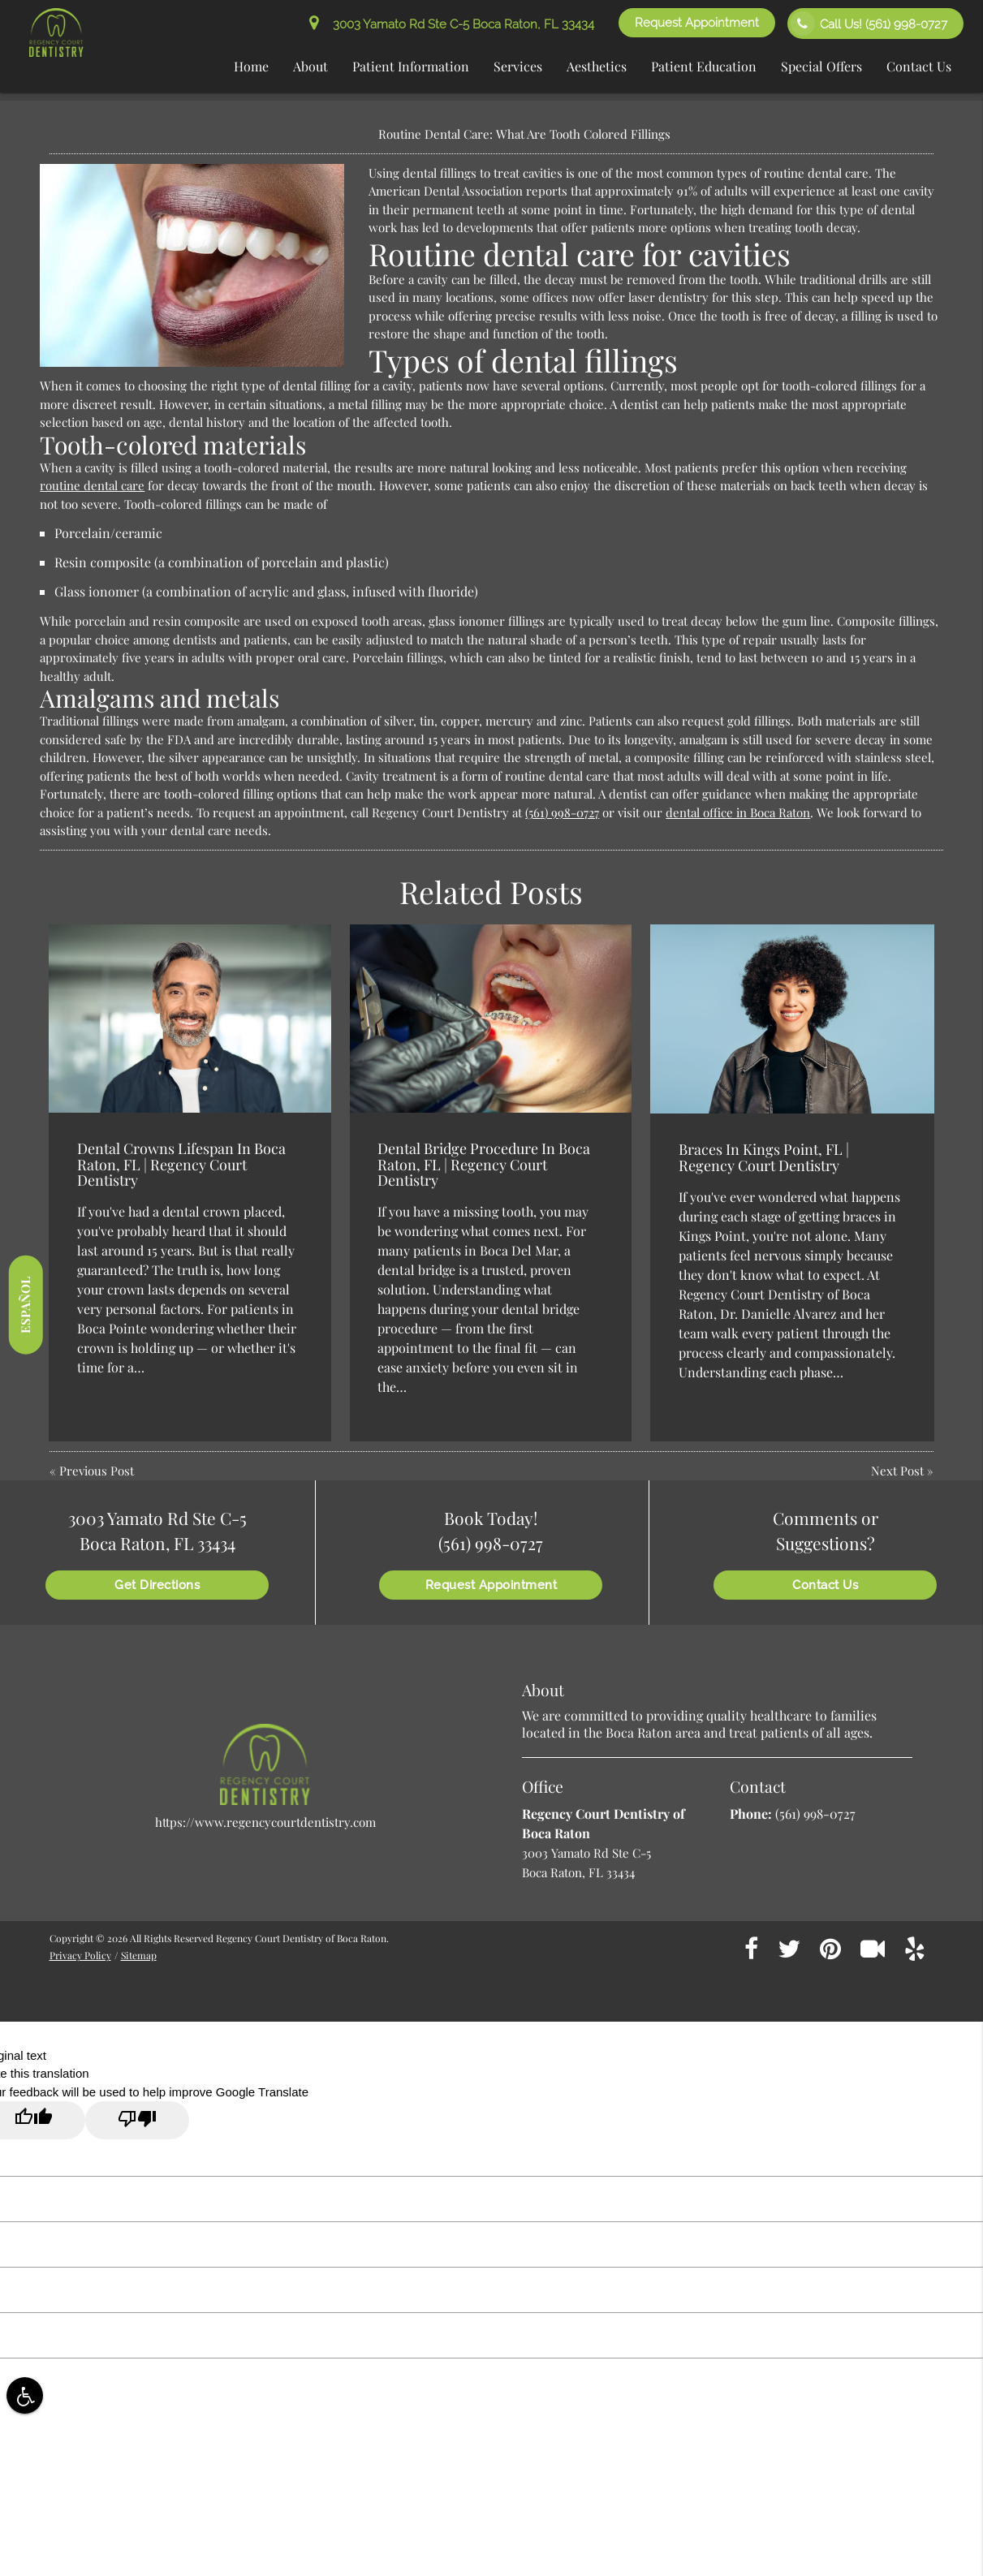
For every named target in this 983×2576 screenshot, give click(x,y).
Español (25, 1305)
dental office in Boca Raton (738, 812)
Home (251, 66)
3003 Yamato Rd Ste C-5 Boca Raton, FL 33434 (451, 24)
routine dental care (92, 485)
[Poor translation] (137, 2120)
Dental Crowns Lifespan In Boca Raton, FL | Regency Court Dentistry (181, 1165)
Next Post (897, 1470)
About (310, 66)
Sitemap (139, 1955)
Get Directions (157, 1585)
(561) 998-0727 (562, 812)
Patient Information (410, 66)
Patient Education (704, 66)
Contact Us (918, 66)
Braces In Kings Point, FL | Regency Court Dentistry (764, 1157)
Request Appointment (697, 22)
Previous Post (96, 1470)
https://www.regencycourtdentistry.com (265, 1822)
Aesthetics (597, 66)
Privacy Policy (80, 1955)
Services (518, 66)
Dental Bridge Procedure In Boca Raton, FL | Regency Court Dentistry (483, 1165)
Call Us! (869, 23)
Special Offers (821, 66)
